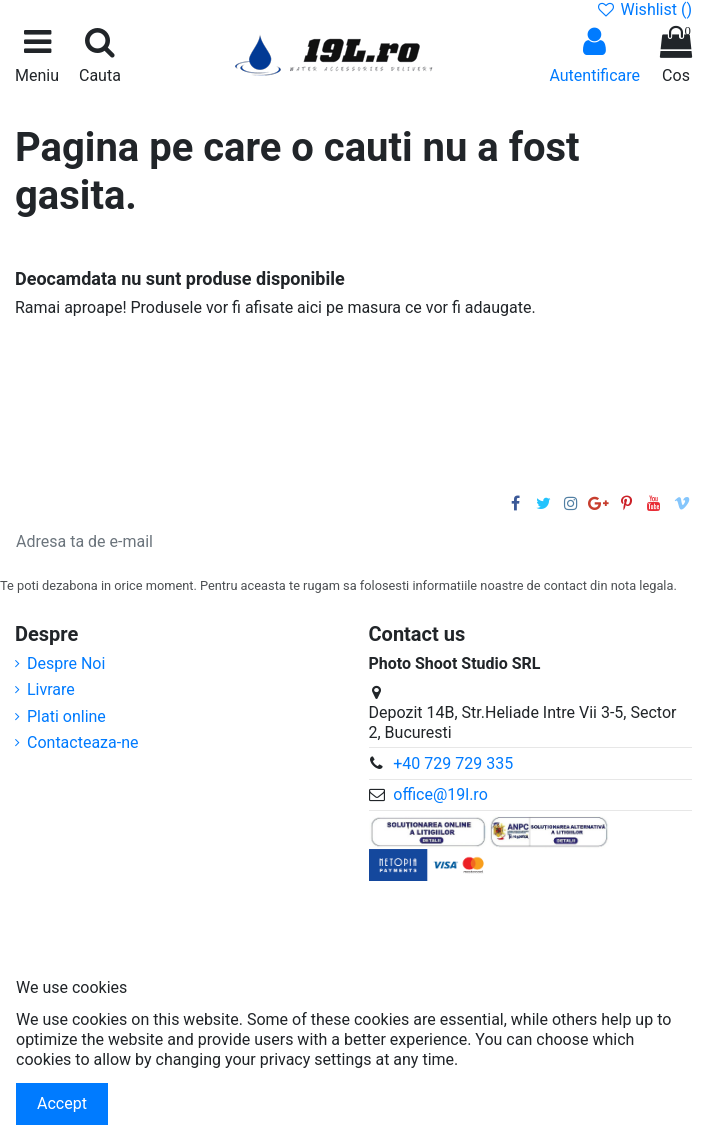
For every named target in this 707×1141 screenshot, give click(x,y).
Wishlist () (644, 9)
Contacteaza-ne (83, 742)
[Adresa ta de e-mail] (314, 542)
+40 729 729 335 (453, 763)
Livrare (51, 689)
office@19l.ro (440, 794)
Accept (62, 1103)
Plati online (66, 716)
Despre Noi (66, 663)
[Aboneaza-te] (653, 542)
